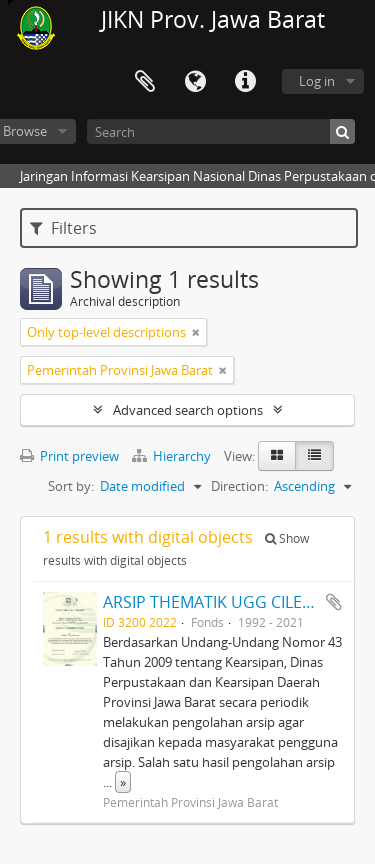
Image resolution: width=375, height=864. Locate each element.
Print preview (69, 456)
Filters (63, 228)
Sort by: (71, 486)
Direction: (239, 486)
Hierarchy (173, 456)
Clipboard (145, 82)
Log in (317, 81)
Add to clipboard (334, 602)
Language (195, 82)
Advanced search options (188, 410)
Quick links (245, 82)
